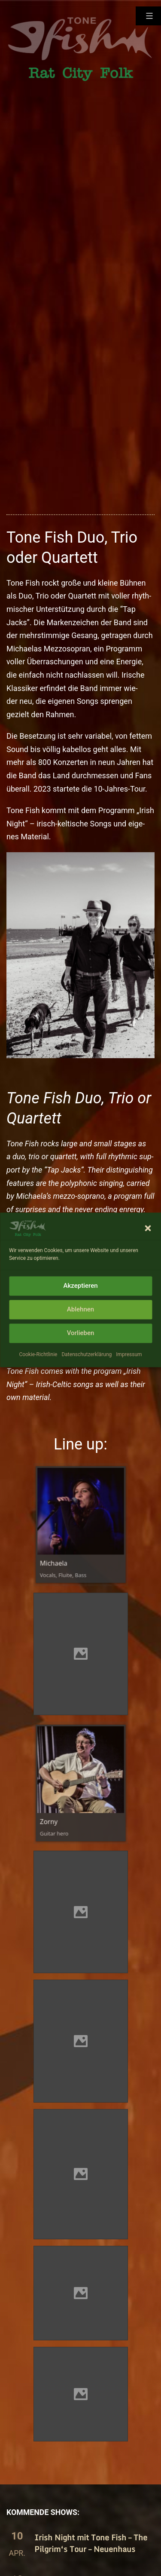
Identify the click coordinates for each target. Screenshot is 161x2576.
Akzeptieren (80, 1312)
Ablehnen (80, 1335)
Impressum (129, 1380)
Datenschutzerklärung (86, 1380)
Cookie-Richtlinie (38, 1380)
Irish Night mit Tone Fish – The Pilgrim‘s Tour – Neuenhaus (90, 2543)
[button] (147, 1254)
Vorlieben (80, 1359)
